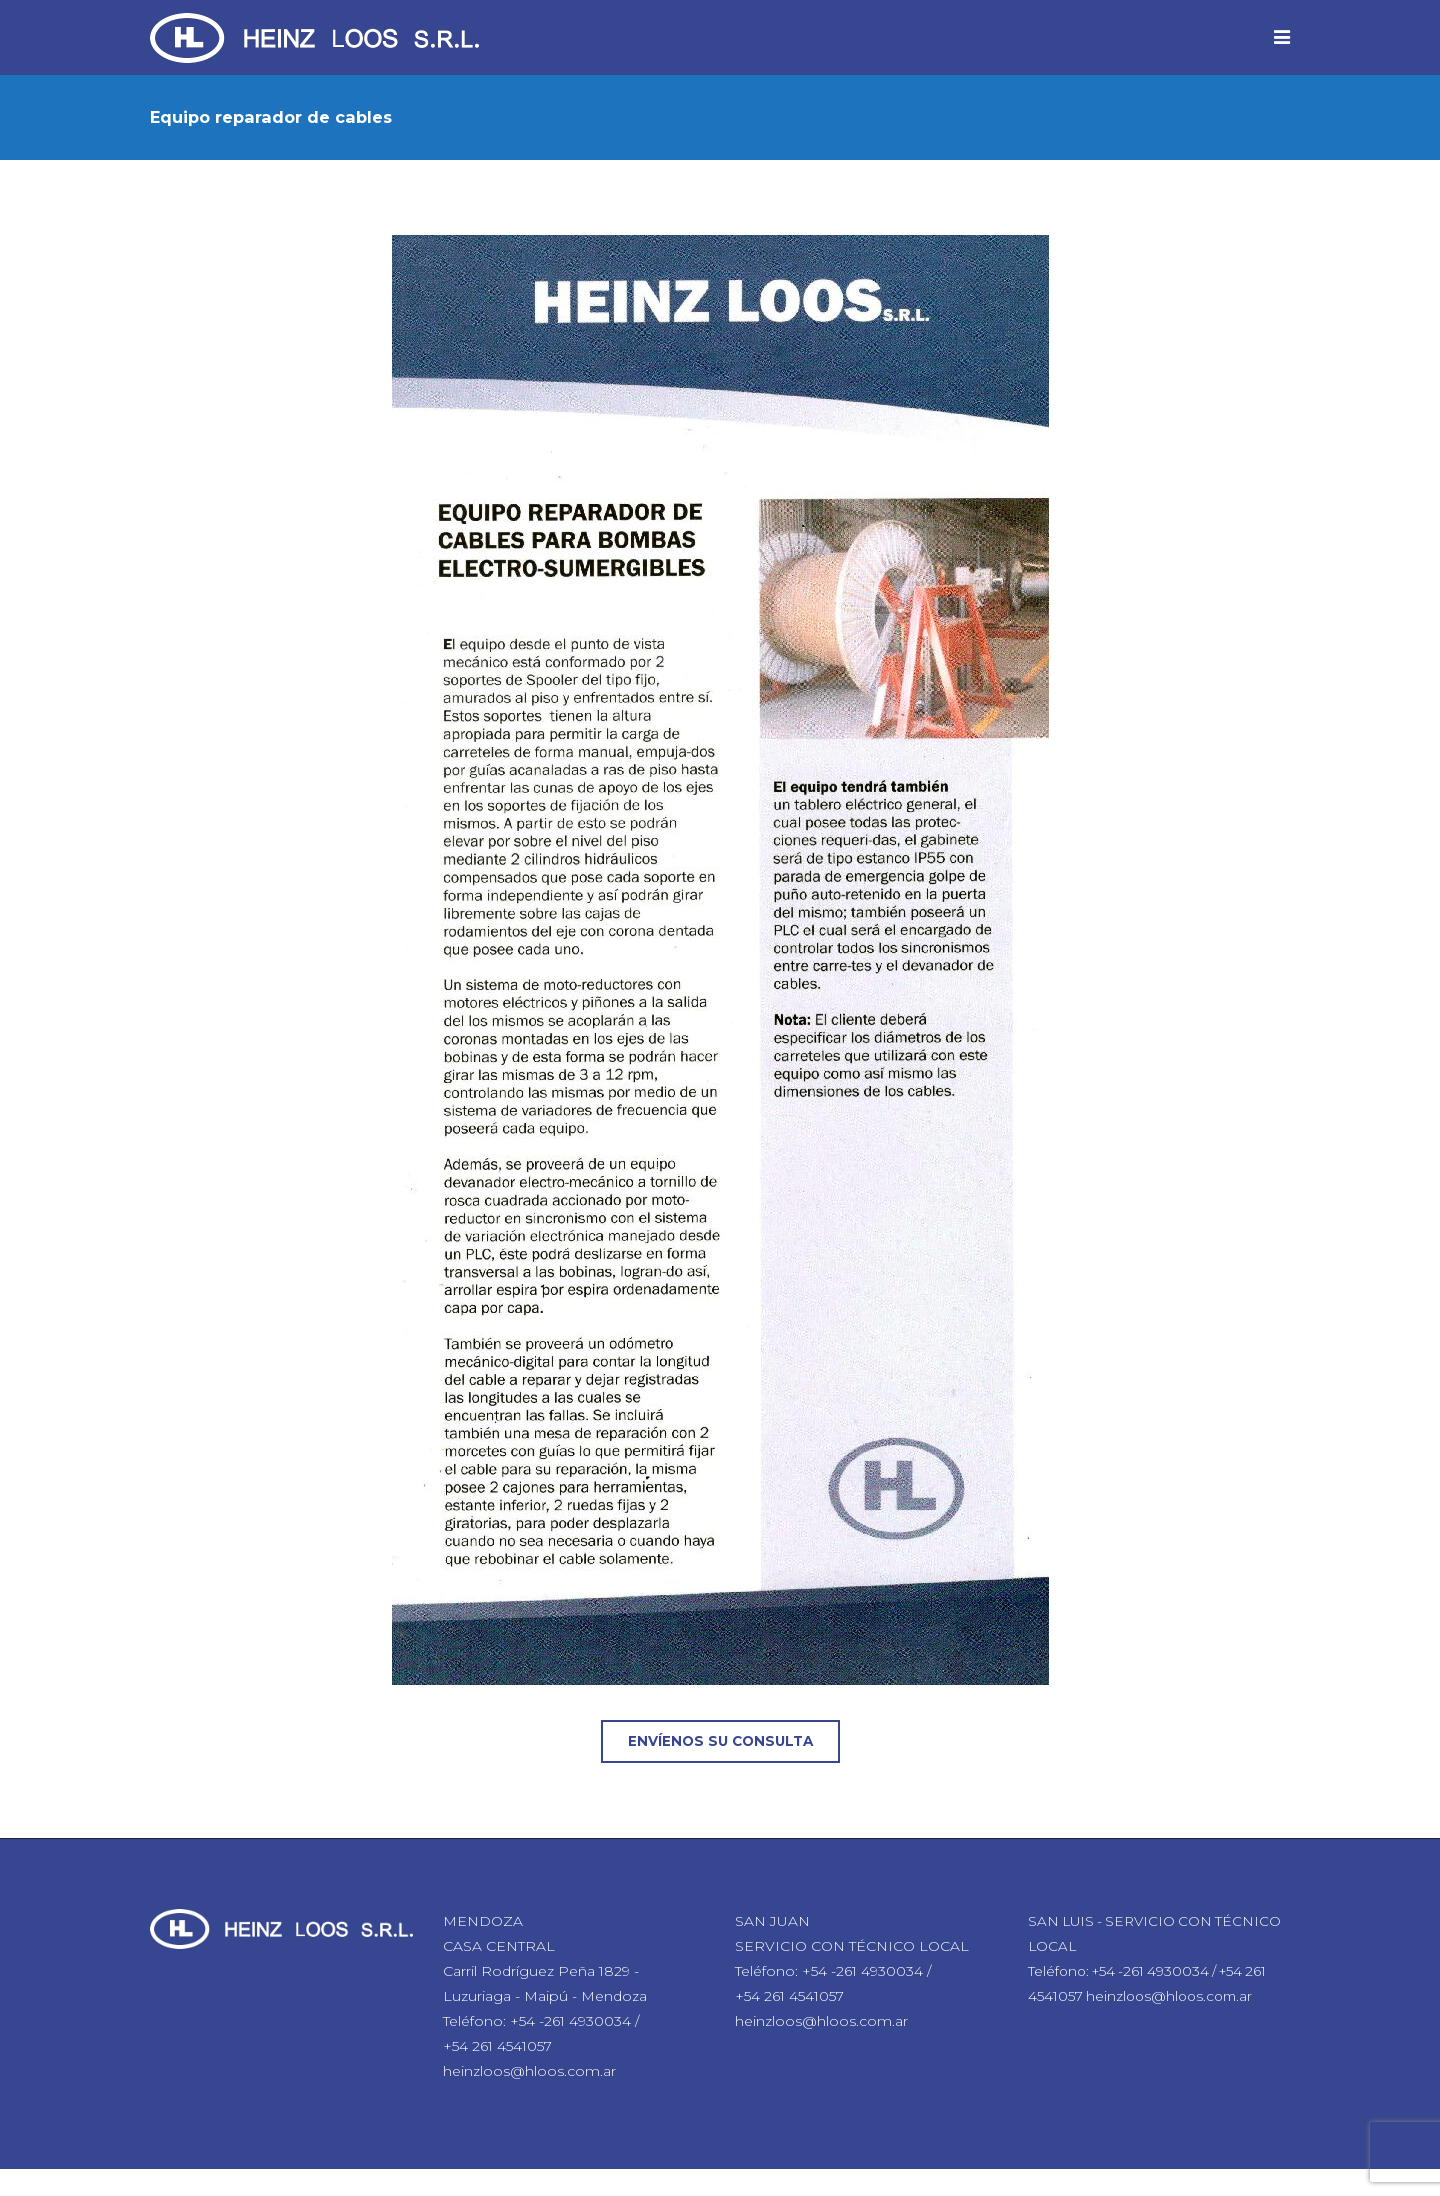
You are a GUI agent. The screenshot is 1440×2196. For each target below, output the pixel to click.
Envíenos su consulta (720, 1741)
